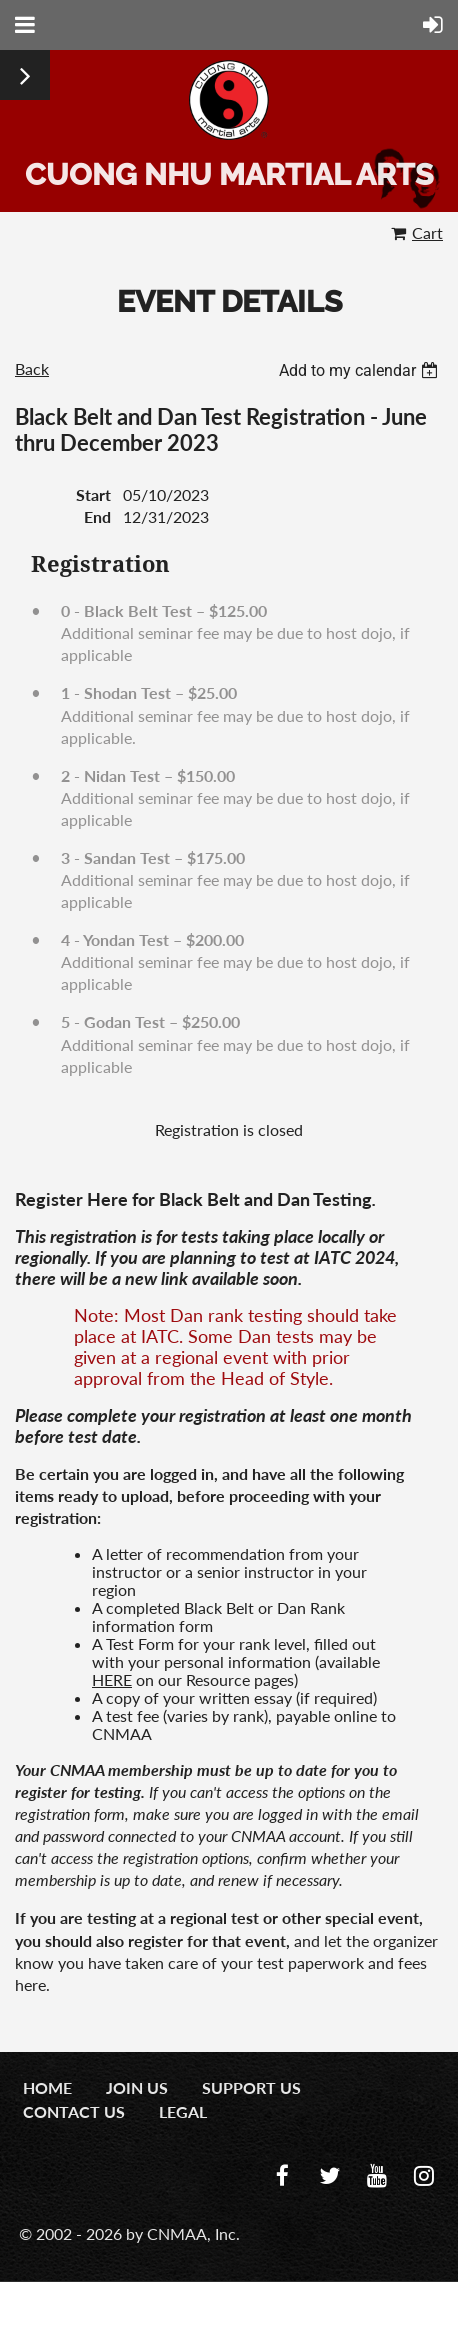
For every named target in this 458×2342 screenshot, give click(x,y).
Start (93, 494)
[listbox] (361, 370)
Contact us (74, 2111)
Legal (183, 2111)
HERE (112, 1679)
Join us (137, 2087)
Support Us (251, 2087)
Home (47, 2087)
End (97, 516)
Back (32, 368)
